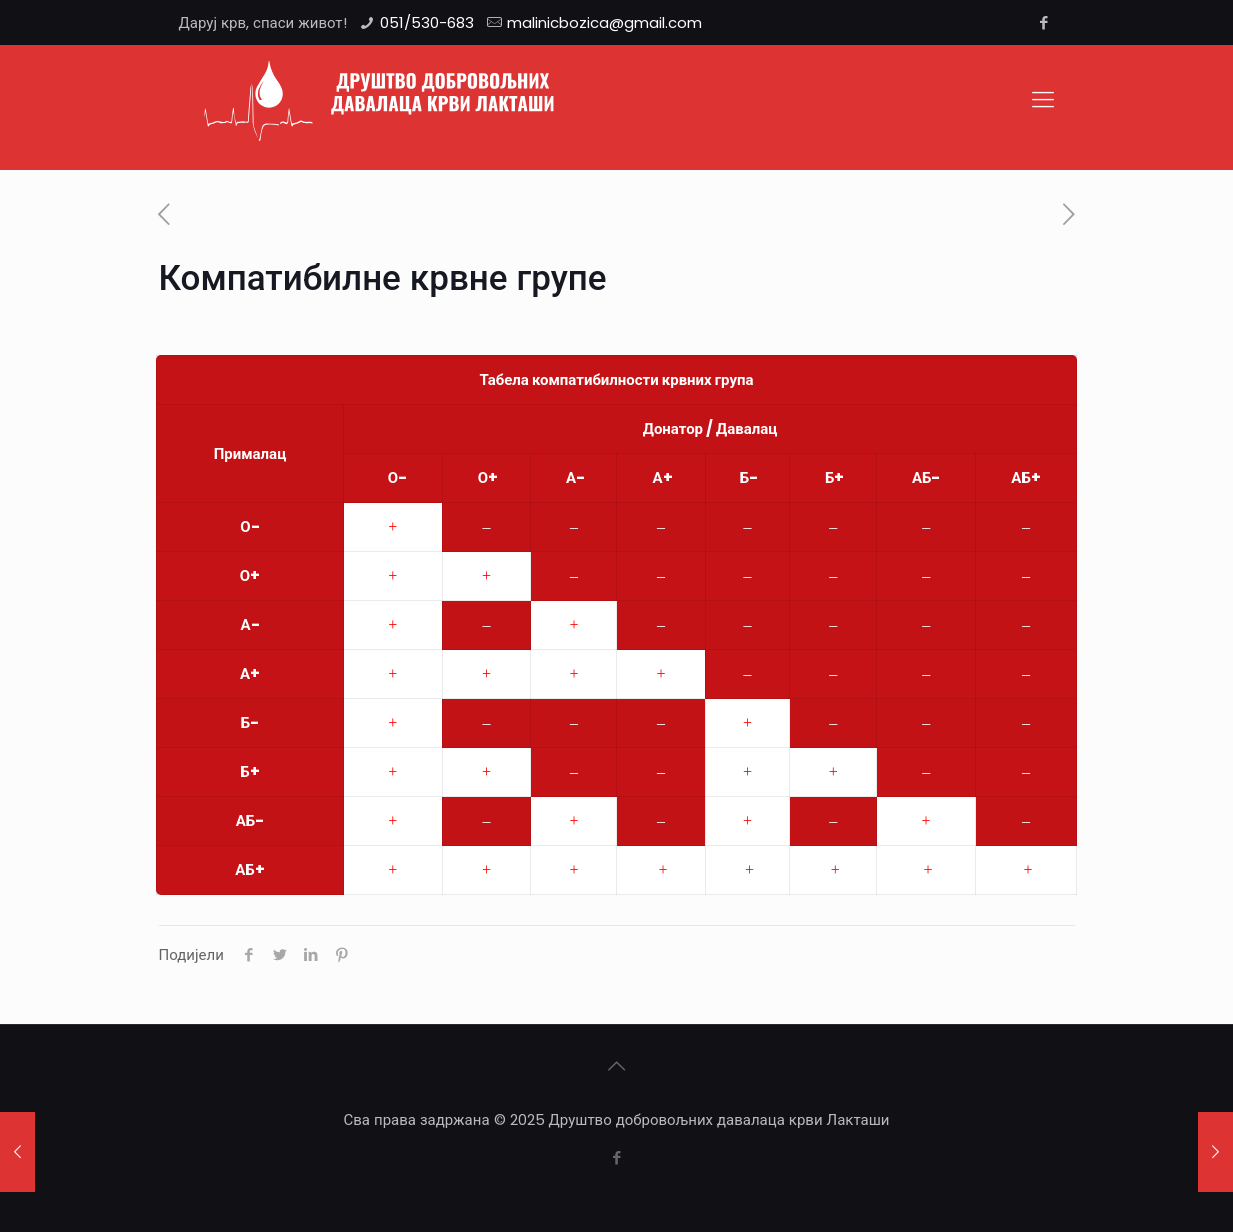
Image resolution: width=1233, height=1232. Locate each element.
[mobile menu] (1043, 100)
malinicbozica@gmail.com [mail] (604, 22)
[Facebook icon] (1044, 22)
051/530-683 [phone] (427, 22)
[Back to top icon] (617, 1066)
